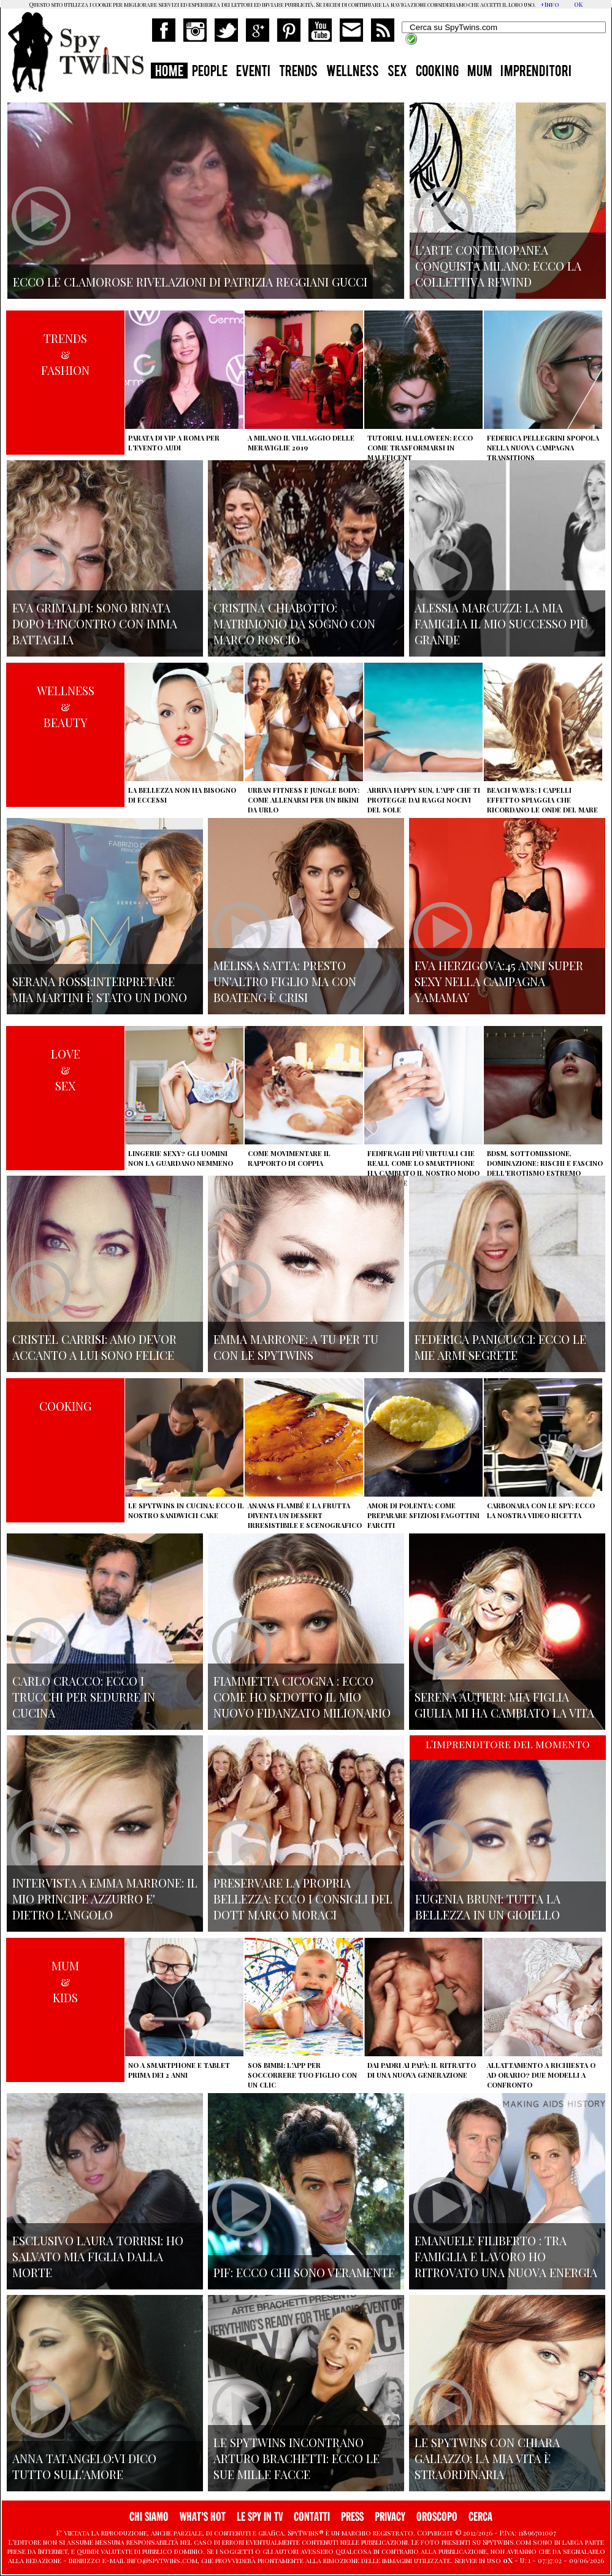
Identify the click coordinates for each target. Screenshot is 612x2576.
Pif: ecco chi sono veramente (304, 2272)
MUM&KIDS (65, 1981)
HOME (169, 72)
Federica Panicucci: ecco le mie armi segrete (500, 1347)
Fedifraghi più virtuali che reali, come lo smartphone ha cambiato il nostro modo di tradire (423, 1168)
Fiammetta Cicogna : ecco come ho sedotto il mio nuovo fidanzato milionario (302, 1697)
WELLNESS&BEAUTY (65, 706)
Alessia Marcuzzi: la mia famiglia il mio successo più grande (501, 623)
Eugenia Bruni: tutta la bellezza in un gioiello (487, 1906)
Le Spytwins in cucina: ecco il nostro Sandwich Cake (186, 1510)
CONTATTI (312, 2517)
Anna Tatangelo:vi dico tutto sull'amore (84, 2466)
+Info (549, 4)
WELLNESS (352, 72)
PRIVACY (390, 2517)
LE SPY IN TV (260, 2517)
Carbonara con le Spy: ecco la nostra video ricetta (541, 1510)
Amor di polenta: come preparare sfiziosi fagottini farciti (423, 1515)
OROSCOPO (436, 2517)
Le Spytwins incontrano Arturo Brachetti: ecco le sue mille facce (296, 2458)
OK (578, 4)
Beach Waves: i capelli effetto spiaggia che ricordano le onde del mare (542, 799)
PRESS (352, 2517)
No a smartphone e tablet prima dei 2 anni (179, 2070)
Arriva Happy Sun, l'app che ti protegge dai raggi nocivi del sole (423, 799)
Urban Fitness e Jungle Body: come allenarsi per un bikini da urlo (303, 799)
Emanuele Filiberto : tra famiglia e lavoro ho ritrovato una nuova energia (506, 2256)
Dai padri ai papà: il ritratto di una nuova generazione (421, 2070)
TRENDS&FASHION (65, 354)
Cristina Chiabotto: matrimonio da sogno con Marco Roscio (294, 623)
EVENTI (253, 72)
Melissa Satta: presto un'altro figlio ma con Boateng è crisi (284, 981)
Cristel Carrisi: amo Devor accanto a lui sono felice (94, 1347)
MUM (479, 72)
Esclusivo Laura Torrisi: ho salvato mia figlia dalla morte (97, 2256)
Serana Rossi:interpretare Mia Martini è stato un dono (99, 989)
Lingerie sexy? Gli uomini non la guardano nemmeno (180, 1158)
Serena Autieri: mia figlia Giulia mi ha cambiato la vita (504, 1705)
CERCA (480, 2517)
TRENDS (298, 72)
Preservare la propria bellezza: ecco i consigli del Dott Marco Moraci (302, 1898)
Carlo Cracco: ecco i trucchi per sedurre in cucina (83, 1697)
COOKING (437, 72)
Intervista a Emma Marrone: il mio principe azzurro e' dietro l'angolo (104, 1898)
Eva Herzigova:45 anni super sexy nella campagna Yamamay (499, 981)
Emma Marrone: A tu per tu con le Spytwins (295, 1347)
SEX (397, 72)
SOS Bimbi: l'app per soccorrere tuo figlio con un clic (302, 2075)
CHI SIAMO (149, 2517)
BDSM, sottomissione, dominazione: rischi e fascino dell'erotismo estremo (545, 1163)
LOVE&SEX (65, 1069)
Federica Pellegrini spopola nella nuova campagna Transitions (543, 447)
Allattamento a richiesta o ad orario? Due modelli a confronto (541, 2075)
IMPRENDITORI (536, 72)
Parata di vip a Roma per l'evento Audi (174, 442)
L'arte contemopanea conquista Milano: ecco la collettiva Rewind (498, 266)
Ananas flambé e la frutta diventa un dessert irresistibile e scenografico (305, 1515)
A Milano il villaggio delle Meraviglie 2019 (301, 442)
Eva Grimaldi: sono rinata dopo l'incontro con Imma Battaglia (94, 623)
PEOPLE (210, 72)
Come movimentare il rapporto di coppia (289, 1158)
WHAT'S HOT (203, 2517)
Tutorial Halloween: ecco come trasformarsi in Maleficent (420, 447)
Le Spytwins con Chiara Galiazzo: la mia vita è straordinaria (487, 2458)
